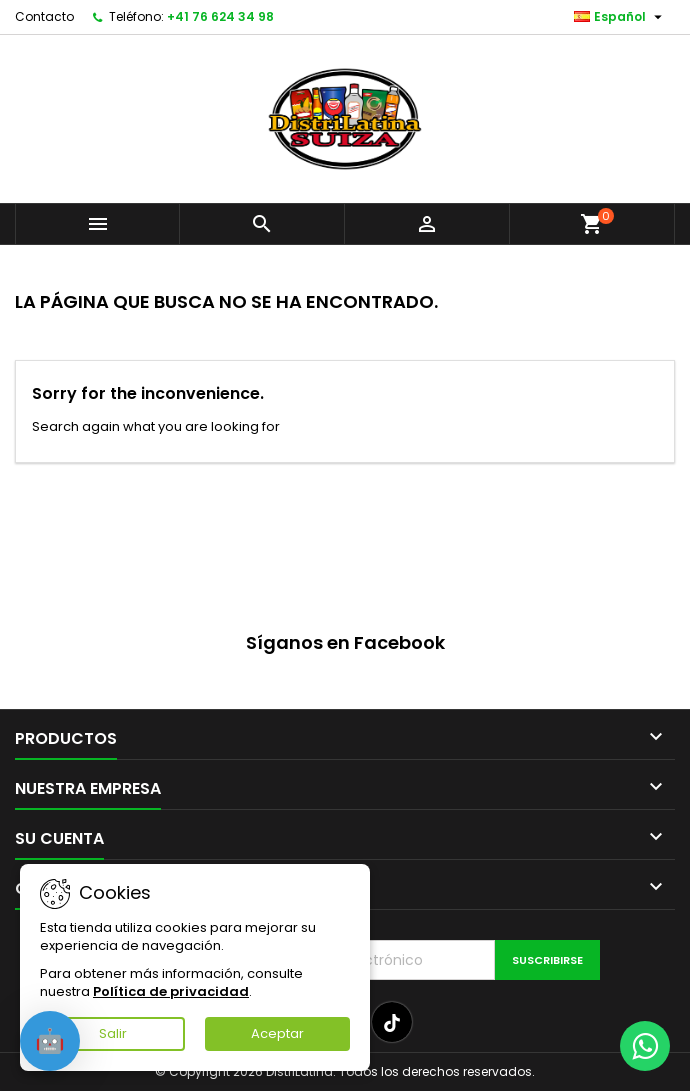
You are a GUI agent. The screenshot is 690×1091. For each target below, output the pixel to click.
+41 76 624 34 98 (220, 16)
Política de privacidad (171, 991)
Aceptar (277, 1033)
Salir (113, 1033)
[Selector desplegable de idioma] (620, 17)
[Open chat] (50, 1041)
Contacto (44, 16)
